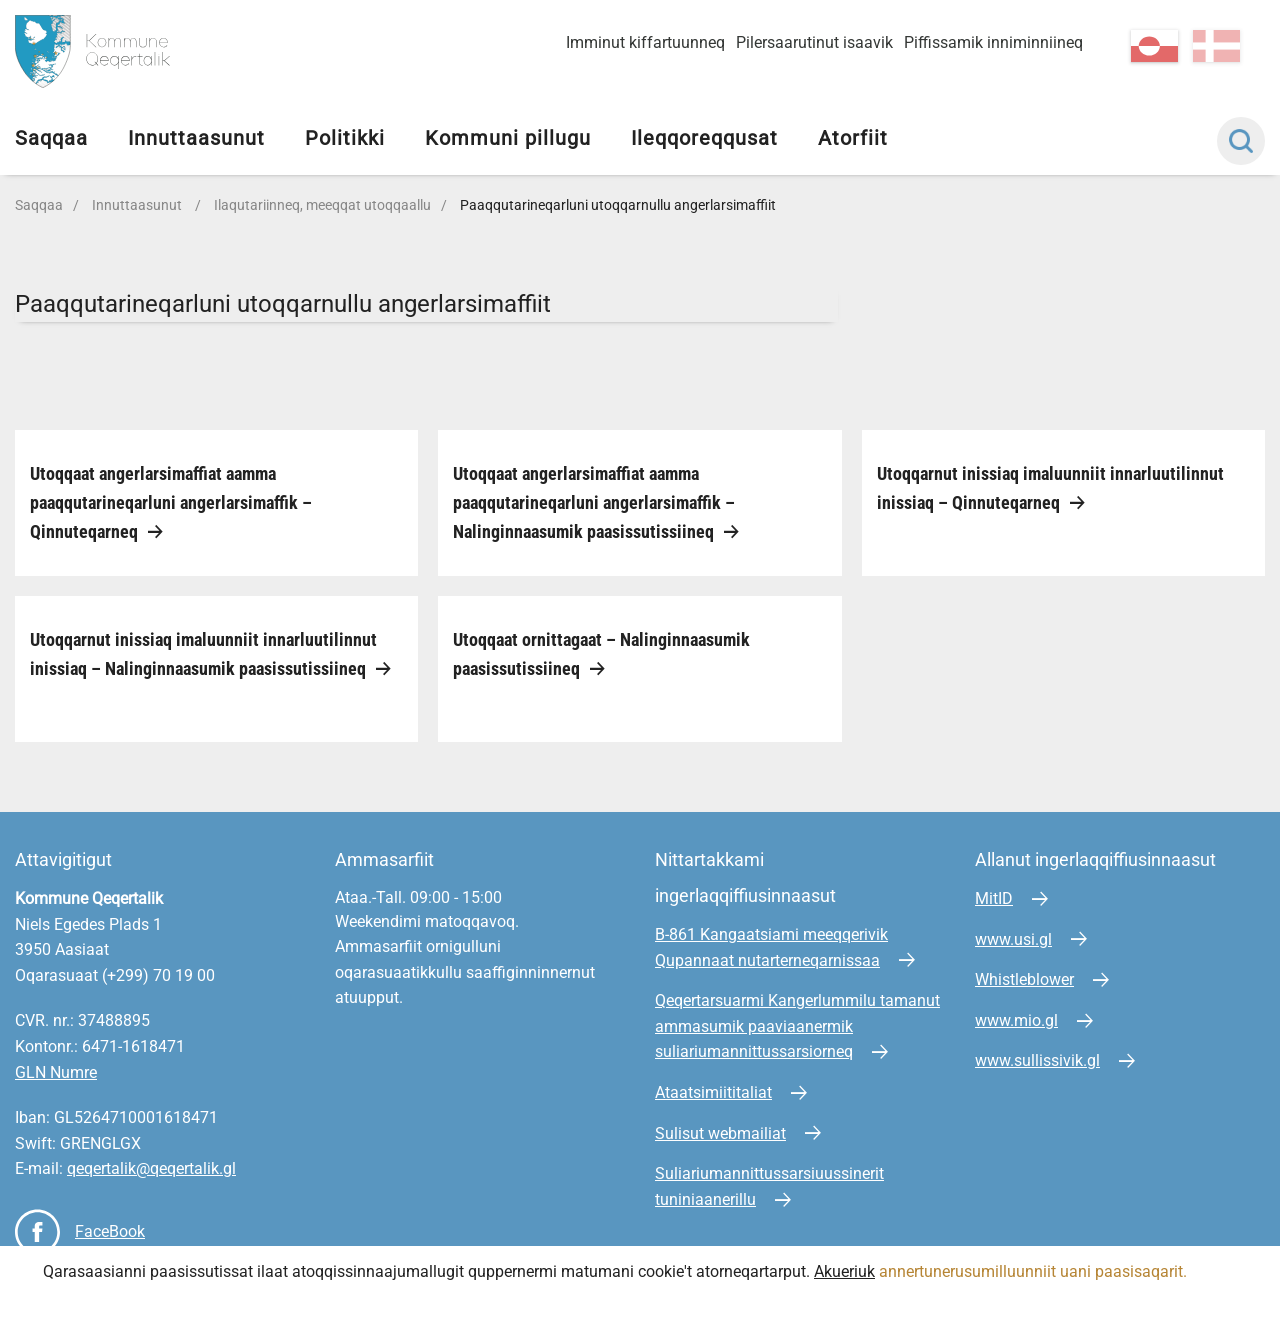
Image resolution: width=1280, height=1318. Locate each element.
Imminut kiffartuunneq (645, 42)
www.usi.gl (1013, 939)
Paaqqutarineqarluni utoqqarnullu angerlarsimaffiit (618, 205)
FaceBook (110, 1231)
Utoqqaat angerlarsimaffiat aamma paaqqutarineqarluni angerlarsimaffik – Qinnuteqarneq (171, 502)
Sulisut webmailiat (720, 1133)
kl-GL (1154, 46)
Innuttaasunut (196, 138)
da (1216, 46)
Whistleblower (1024, 979)
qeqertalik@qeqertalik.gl (151, 1168)
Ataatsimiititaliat (713, 1092)
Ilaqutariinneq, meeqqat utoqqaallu (322, 205)
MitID (994, 898)
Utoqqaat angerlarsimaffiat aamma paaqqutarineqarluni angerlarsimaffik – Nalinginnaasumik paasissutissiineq (594, 502)
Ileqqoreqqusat (704, 138)
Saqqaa (51, 138)
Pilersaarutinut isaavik (814, 42)
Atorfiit (853, 138)
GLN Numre (56, 1072)
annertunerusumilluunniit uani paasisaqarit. (1035, 1271)
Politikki (345, 138)
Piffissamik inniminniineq (993, 42)
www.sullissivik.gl (1037, 1060)
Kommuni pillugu (508, 138)
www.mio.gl (1016, 1020)
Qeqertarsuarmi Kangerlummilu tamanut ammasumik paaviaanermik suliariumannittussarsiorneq (797, 1026)
